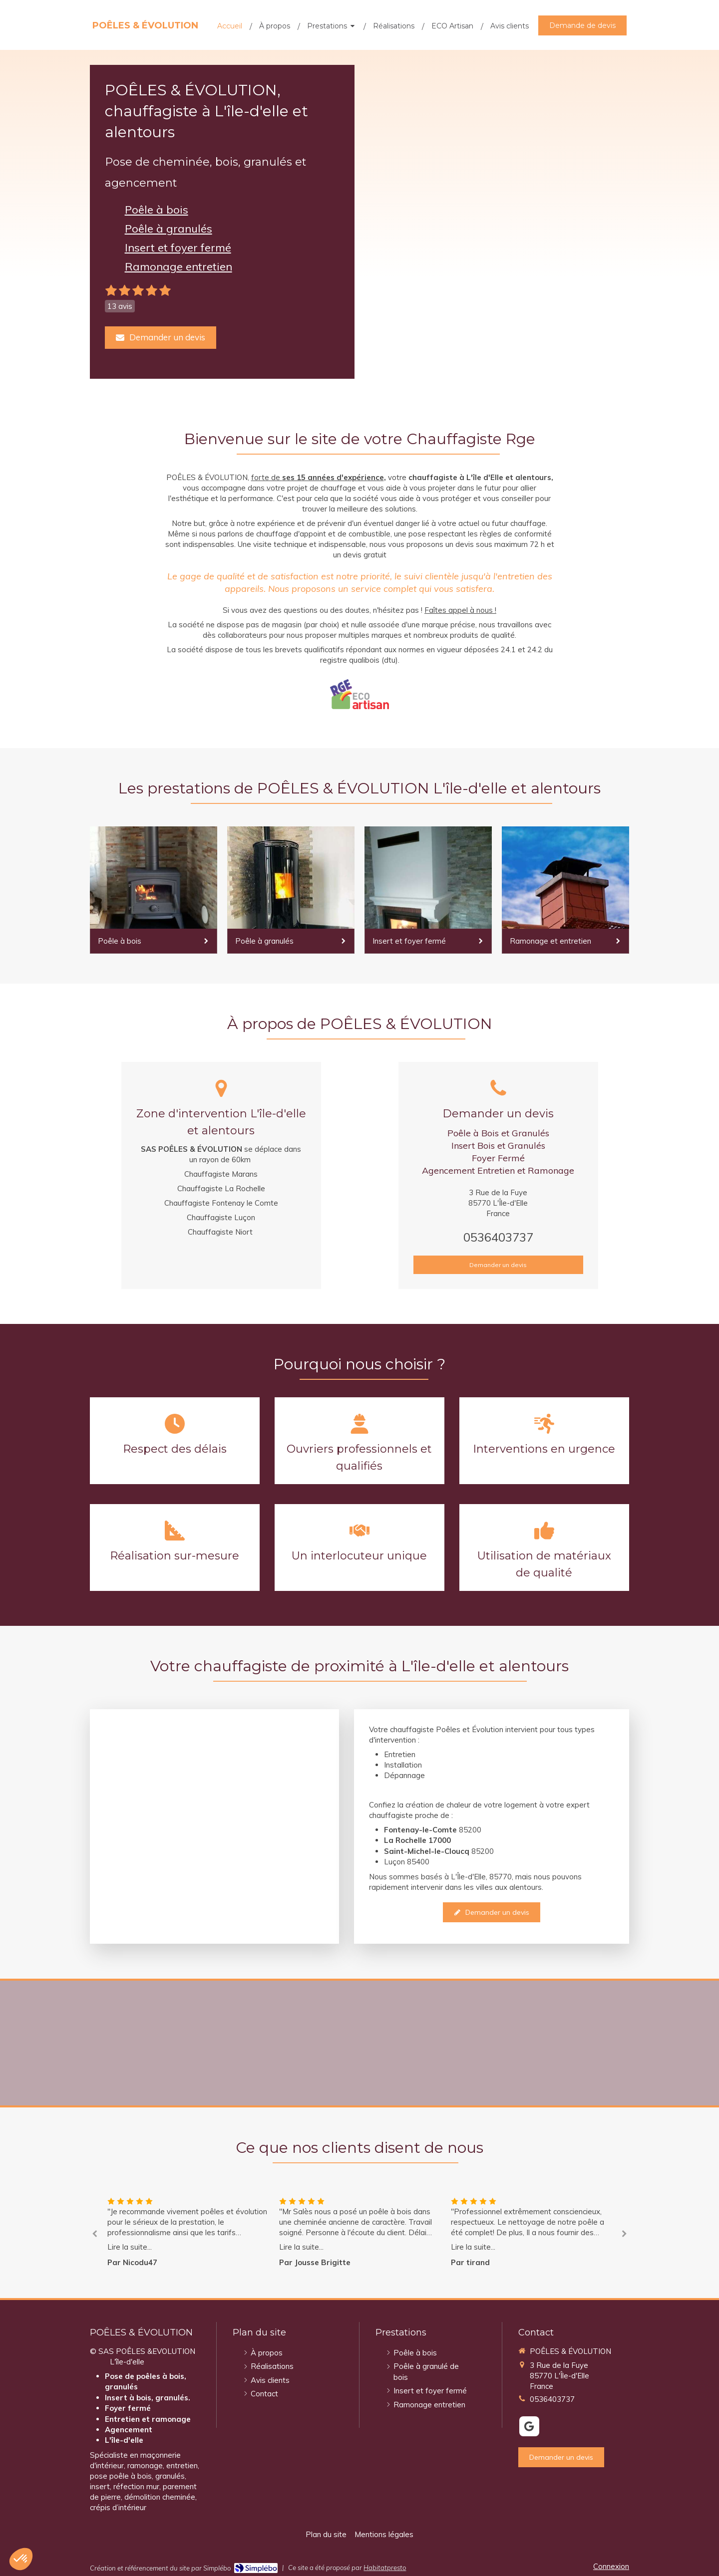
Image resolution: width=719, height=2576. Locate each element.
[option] (360, 2232)
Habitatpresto (384, 2568)
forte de (266, 477)
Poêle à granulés (168, 229)
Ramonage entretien (178, 266)
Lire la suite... (129, 2247)
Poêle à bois (156, 210)
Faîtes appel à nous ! (460, 610)
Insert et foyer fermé (178, 248)
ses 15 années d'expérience (333, 477)
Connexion (611, 2566)
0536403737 (498, 1237)
